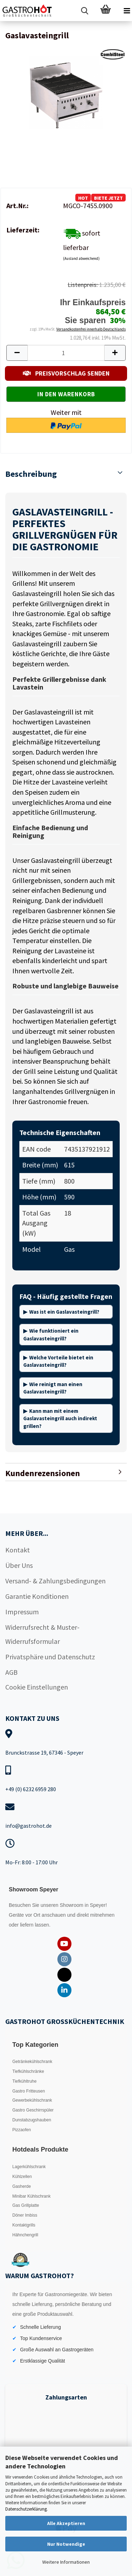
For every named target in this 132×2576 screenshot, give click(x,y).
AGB (11, 1672)
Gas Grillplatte (25, 2205)
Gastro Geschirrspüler (33, 2110)
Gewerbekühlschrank (32, 2100)
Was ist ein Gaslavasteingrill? (64, 1311)
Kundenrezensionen (42, 1473)
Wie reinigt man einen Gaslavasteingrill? (52, 1388)
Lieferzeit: (22, 229)
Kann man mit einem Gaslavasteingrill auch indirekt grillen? (60, 1418)
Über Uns (19, 1565)
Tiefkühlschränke (28, 2071)
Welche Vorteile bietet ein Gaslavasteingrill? (58, 1361)
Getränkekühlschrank (32, 2061)
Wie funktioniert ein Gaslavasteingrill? (50, 1334)
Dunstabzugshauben (31, 2119)
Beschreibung (31, 473)
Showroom (72, 1905)
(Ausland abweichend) (81, 258)
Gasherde (21, 2186)
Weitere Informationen (66, 2562)
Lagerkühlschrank (29, 2166)
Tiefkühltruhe (24, 2081)
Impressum (22, 1611)
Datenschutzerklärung (26, 2509)
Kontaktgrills (23, 2225)
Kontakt (17, 1549)
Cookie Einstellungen (36, 1687)
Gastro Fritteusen (28, 2091)
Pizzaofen (21, 2129)
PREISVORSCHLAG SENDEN (66, 373)
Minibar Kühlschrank (31, 2196)
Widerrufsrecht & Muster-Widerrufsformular (42, 1634)
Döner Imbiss (24, 2215)
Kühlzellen (22, 2176)
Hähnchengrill (25, 2234)
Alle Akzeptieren (66, 2523)
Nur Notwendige (66, 2544)
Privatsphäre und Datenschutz (50, 1656)
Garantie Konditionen (37, 1596)
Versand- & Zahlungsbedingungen (55, 1580)
